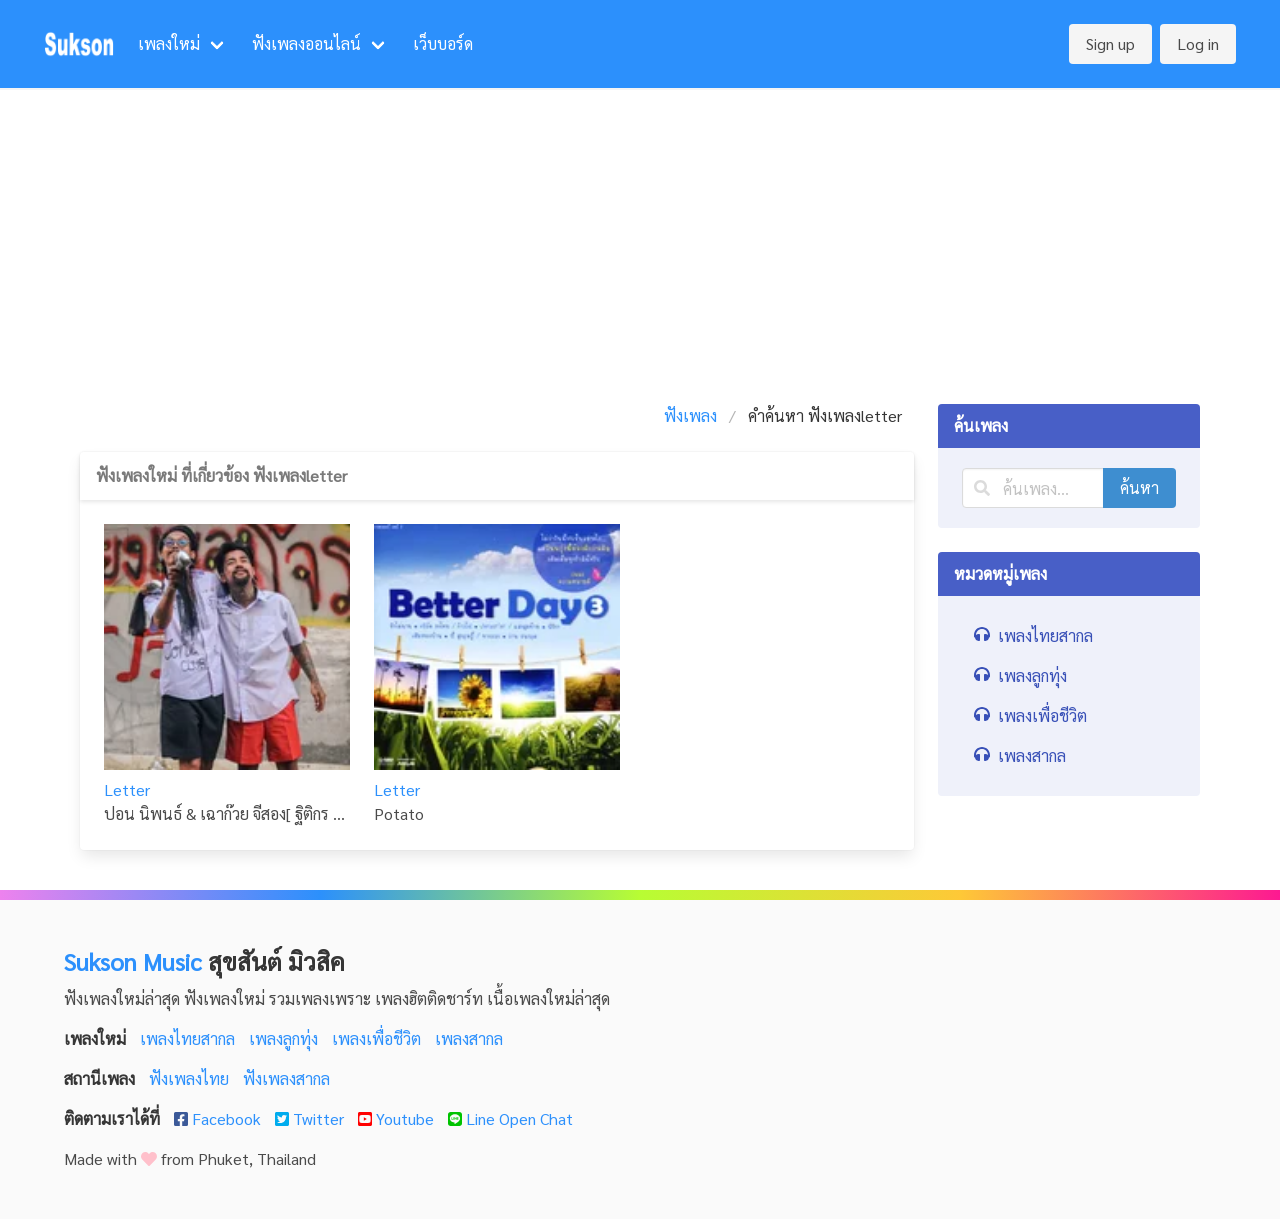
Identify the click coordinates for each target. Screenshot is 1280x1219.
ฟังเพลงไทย (191, 1078)
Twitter (311, 1118)
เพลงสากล (469, 1038)
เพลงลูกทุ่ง (285, 1038)
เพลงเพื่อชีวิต (378, 1038)
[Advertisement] (640, 238)
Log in (1198, 43)
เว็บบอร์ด (443, 43)
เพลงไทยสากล (189, 1038)
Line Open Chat (510, 1118)
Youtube (398, 1118)
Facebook (219, 1118)
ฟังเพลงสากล (286, 1078)
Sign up (1110, 43)
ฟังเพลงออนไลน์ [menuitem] (306, 43)
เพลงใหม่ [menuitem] (169, 43)
